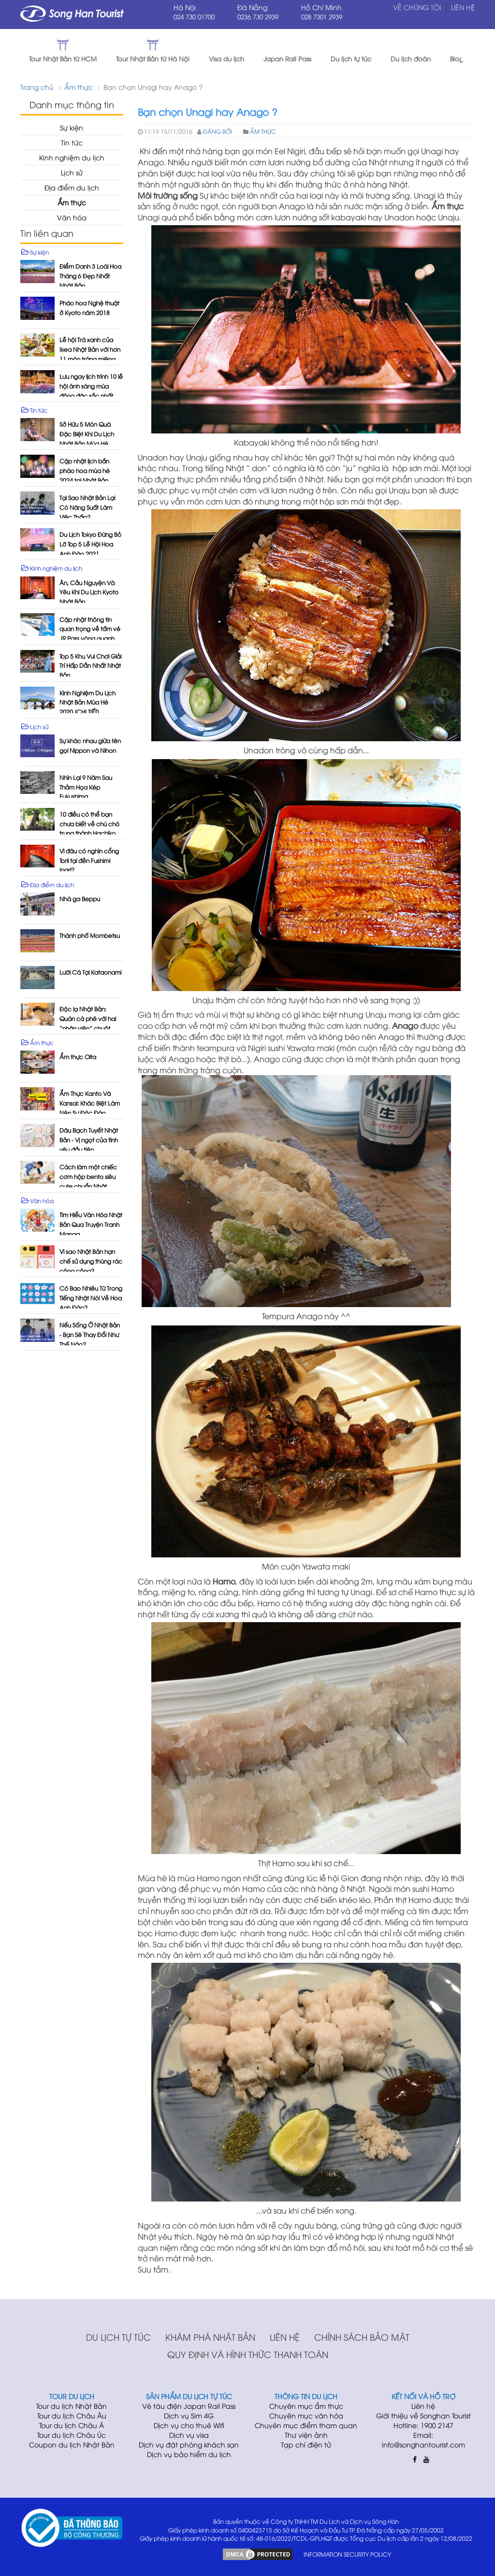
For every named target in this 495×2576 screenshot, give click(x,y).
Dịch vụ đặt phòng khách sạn (189, 2444)
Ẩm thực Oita (77, 1057)
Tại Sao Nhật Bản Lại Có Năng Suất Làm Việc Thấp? (87, 507)
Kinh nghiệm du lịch (71, 157)
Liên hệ (285, 2337)
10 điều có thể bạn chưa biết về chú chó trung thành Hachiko (89, 823)
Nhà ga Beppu (79, 898)
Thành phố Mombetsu (89, 935)
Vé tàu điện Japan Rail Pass (188, 2406)
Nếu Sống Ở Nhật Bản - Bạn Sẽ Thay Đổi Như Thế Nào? (89, 1335)
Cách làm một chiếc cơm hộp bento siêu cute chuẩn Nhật (88, 1177)
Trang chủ (37, 87)
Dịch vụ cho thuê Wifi (189, 2425)
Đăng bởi (218, 132)
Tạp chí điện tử (306, 2444)
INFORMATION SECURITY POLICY (347, 2554)
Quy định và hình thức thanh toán (247, 2354)
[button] (476, 50)
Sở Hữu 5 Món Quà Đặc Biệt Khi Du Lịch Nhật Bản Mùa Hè (86, 434)
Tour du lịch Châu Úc (71, 2435)
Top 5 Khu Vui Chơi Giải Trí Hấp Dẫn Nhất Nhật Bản (90, 665)
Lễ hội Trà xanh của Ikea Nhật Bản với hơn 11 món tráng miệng (89, 349)
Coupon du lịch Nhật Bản (72, 2444)
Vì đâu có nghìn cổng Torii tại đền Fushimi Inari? (89, 860)
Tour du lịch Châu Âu (71, 2415)
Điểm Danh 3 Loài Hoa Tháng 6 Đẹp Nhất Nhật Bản (90, 276)
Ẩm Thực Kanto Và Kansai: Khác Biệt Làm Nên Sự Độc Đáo (89, 1103)
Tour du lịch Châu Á (71, 2425)
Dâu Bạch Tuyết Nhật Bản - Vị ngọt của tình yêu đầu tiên (88, 1140)
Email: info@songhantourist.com (423, 2440)
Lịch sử (72, 172)
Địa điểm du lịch (71, 187)
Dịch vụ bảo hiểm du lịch (189, 2454)
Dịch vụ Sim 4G (189, 2415)
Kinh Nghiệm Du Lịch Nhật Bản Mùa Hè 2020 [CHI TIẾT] (87, 702)
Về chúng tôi (417, 7)
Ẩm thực (78, 87)
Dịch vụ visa (189, 2435)
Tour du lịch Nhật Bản (71, 2406)
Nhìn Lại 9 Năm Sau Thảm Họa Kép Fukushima (85, 787)
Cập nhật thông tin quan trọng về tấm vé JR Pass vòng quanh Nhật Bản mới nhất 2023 (89, 638)
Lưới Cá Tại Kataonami (90, 972)
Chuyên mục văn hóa (306, 2415)
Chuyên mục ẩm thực (306, 2406)
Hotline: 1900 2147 (423, 2425)
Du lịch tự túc (118, 2337)
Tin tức (72, 142)
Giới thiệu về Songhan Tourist (423, 2415)
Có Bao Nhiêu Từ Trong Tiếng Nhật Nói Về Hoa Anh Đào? (90, 1298)
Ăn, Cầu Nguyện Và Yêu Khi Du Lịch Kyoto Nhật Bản (88, 592)
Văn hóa (72, 217)
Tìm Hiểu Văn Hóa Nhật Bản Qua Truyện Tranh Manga (90, 1224)
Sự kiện (71, 127)
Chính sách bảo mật (361, 2337)
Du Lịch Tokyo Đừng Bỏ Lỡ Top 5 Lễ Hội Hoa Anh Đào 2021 (90, 544)
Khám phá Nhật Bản (210, 2337)
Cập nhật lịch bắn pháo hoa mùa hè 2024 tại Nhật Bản (84, 471)
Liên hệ (463, 7)
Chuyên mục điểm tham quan (306, 2425)
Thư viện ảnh (306, 2435)
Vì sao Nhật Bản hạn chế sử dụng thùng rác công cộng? (90, 1261)
